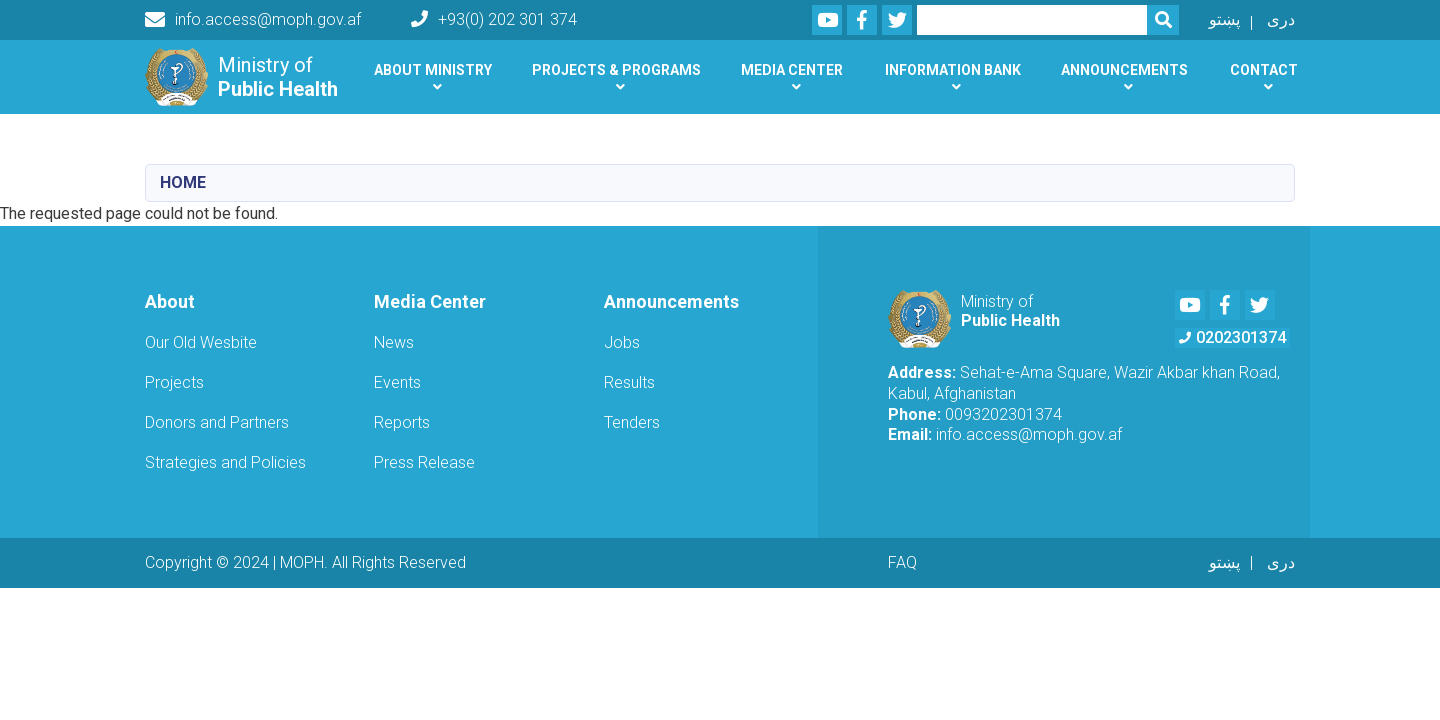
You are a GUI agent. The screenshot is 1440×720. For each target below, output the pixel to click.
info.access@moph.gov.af (253, 20)
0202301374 (1232, 337)
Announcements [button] (1124, 70)
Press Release (424, 462)
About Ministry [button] (433, 70)
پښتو (1224, 19)
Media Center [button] (792, 70)
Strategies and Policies (225, 462)
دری (1281, 19)
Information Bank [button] (953, 70)
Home (183, 182)
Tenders (632, 422)
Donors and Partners (217, 422)
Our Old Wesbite (201, 342)
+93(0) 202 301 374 (494, 19)
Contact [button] (1264, 70)
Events (397, 382)
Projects (174, 382)
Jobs (622, 342)
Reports (402, 422)
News (394, 342)
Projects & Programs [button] (616, 70)
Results (629, 382)
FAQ (902, 562)
